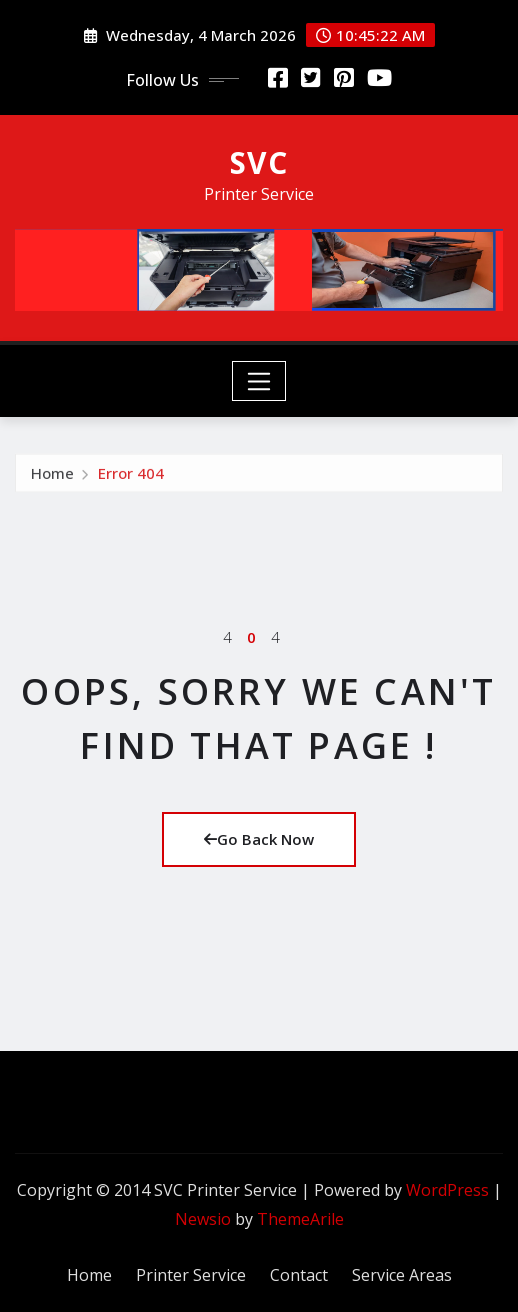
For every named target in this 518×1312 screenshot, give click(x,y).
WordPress (447, 1190)
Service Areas (402, 1275)
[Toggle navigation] (259, 381)
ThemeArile (300, 1219)
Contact (299, 1275)
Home (52, 477)
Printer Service (191, 1275)
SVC (259, 162)
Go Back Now (259, 839)
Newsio (203, 1219)
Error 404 (131, 477)
